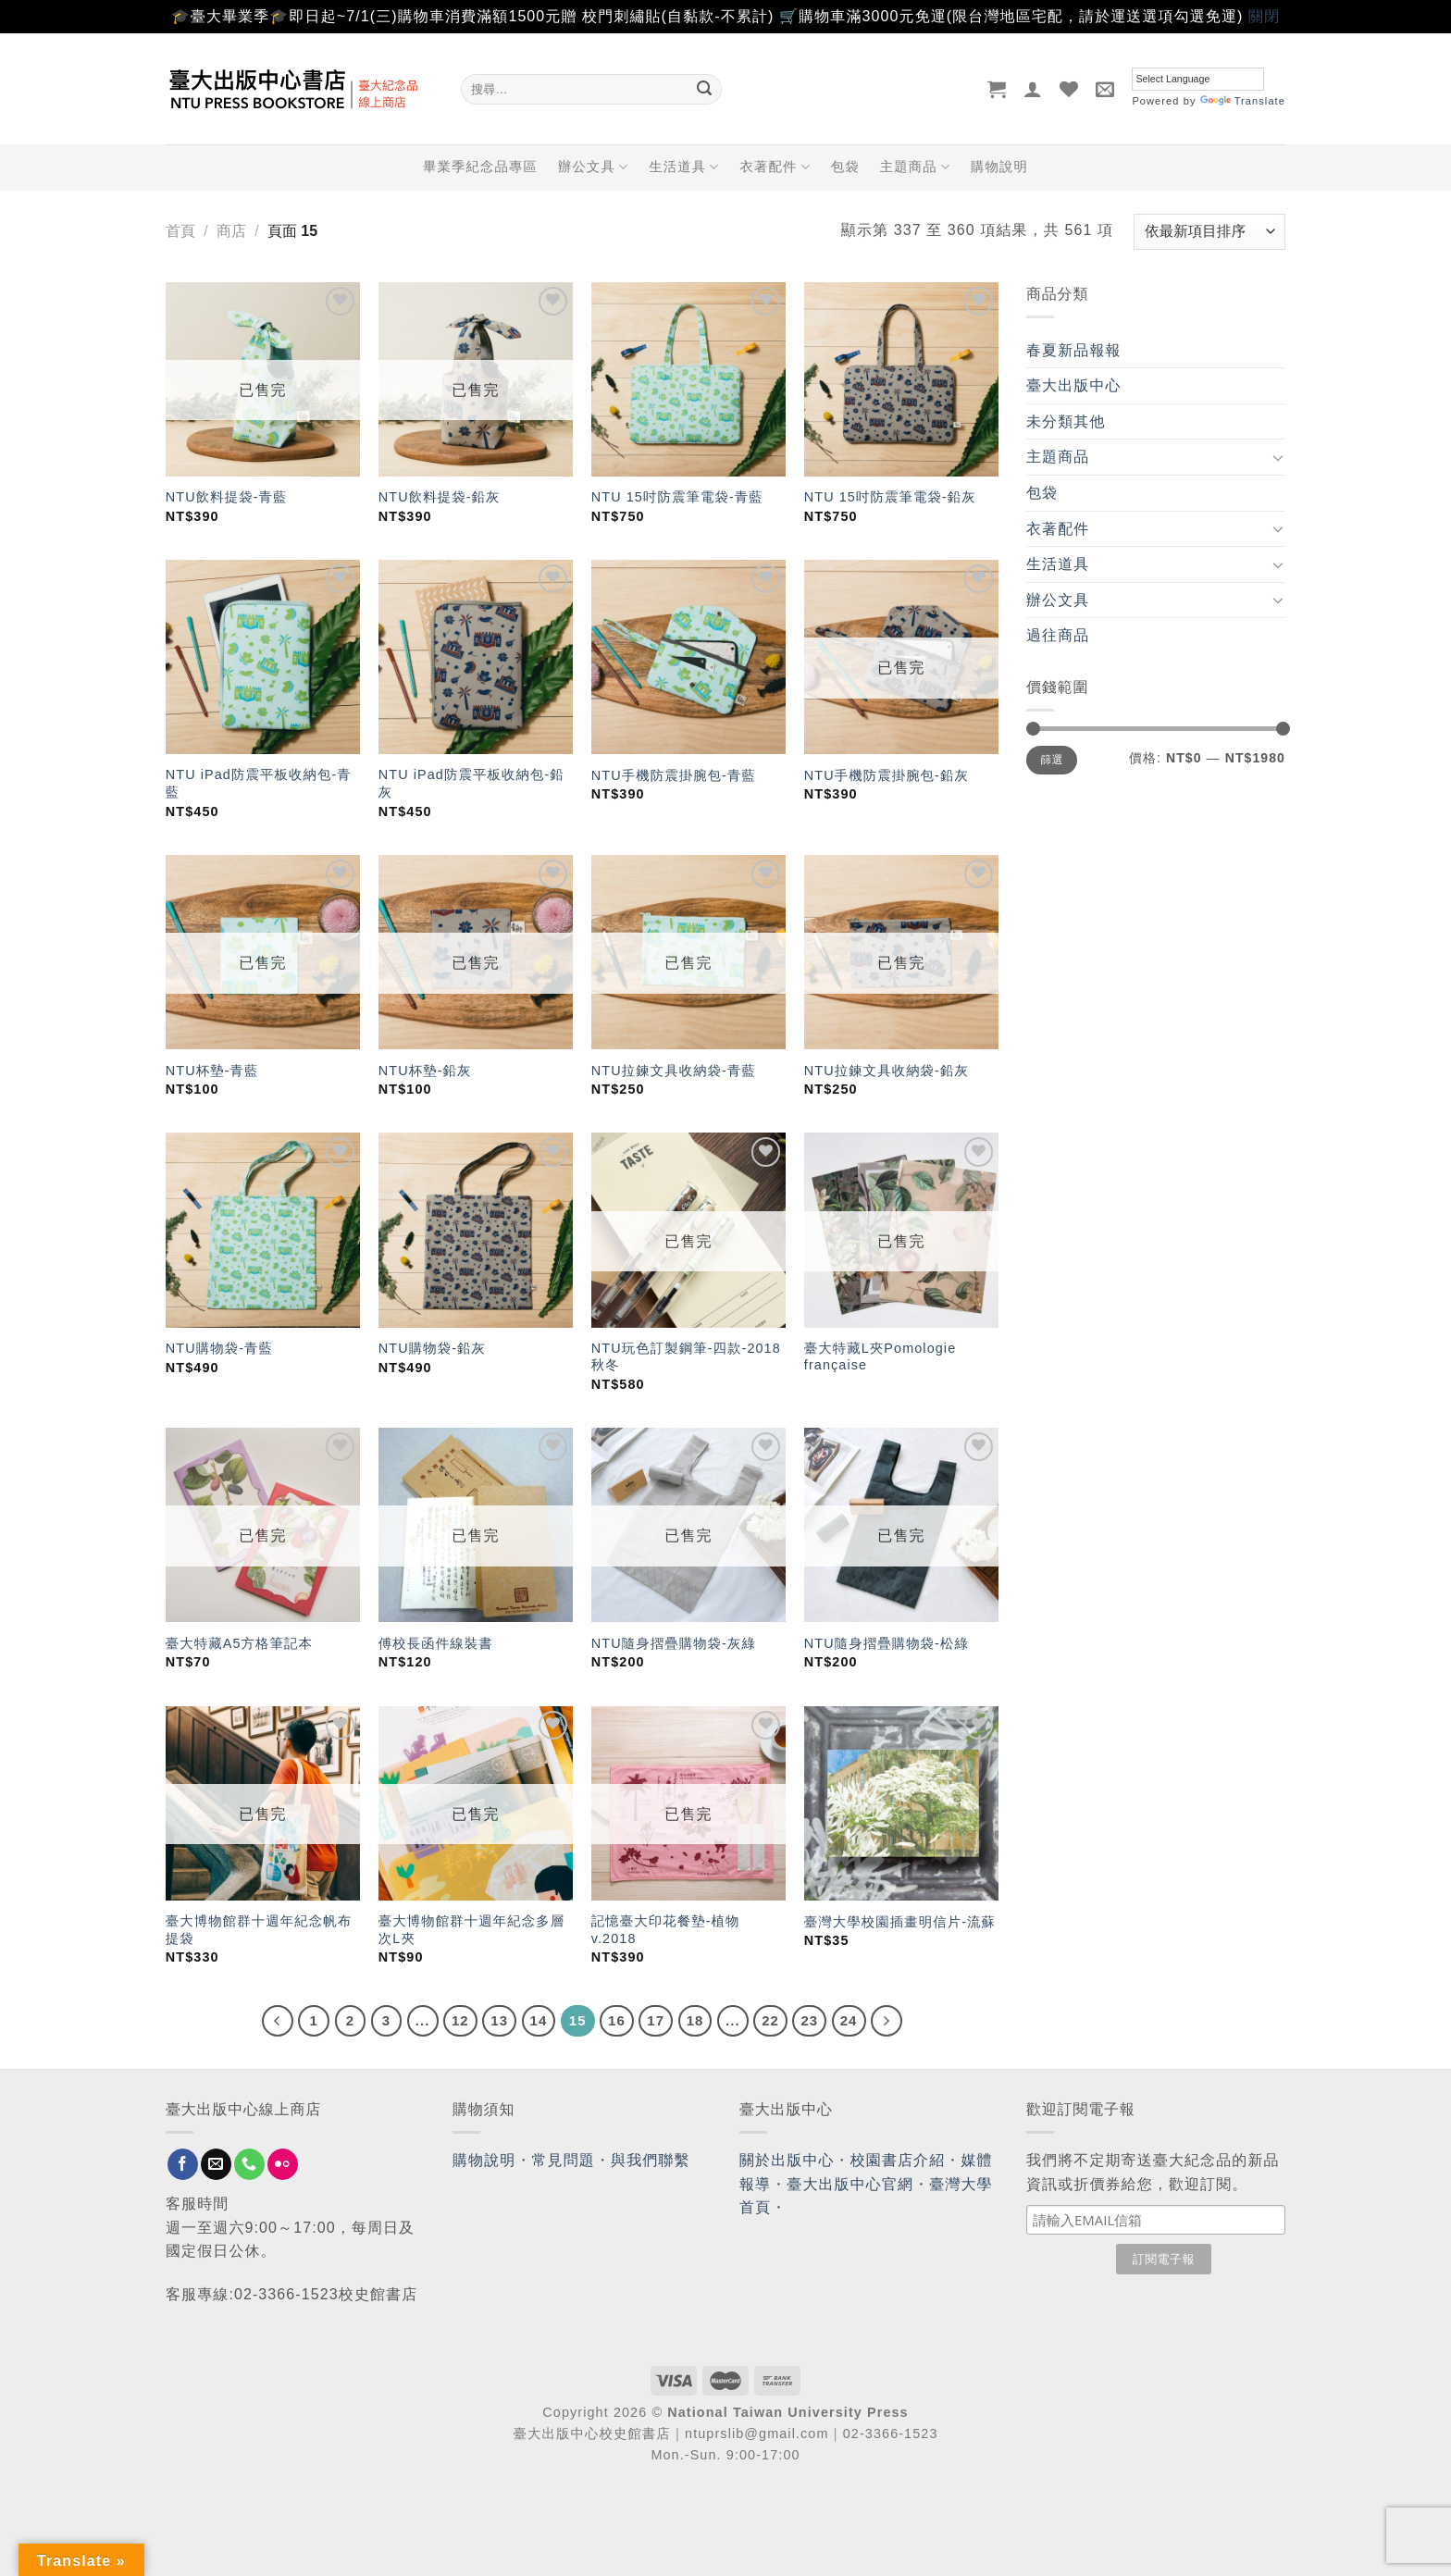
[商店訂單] (1209, 232)
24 (849, 2020)
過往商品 (1057, 635)
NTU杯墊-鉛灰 (425, 1070)
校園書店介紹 (898, 2160)
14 (539, 2020)
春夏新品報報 (1074, 350)
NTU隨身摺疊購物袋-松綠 (886, 1643)
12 (460, 2020)
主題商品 (915, 167)
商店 (231, 231)
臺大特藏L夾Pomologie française (880, 1357)
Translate (1242, 100)
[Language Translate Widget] (1198, 79)
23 (809, 2020)
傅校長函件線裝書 (435, 1643)
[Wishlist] (1069, 88)
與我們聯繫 (650, 2160)
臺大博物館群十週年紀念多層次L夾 (471, 1929)
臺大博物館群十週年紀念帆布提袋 (259, 1929)
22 (770, 2020)
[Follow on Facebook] (182, 2164)
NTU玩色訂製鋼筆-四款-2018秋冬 (686, 1357)
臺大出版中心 (1074, 385)
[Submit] (704, 89)
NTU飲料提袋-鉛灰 (439, 496)
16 (617, 2020)
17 (655, 2020)
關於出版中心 (787, 2160)
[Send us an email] (216, 2164)
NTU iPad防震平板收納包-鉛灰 (471, 783)
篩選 (1051, 759)
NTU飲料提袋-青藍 (227, 496)
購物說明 (999, 166)
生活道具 (684, 167)
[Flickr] (282, 2164)
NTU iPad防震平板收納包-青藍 (259, 783)
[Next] (886, 2021)
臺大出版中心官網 (850, 2184)
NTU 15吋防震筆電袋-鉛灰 (890, 496)
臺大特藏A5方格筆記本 (239, 1643)
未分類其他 (1066, 421)
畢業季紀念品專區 (480, 166)
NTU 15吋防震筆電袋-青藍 (677, 496)
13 (499, 2020)
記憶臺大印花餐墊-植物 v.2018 (665, 1929)
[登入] (1033, 88)
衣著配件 (774, 167)
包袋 (845, 166)
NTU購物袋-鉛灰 (432, 1348)
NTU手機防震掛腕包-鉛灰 (886, 775)
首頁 (180, 231)
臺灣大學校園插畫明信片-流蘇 (900, 1921)
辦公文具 (593, 167)
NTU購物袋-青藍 (219, 1348)
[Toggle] (1278, 457)
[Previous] (277, 2021)
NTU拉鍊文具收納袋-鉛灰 (886, 1070)
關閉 (1264, 16)
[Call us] (249, 2164)
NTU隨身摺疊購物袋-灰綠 (673, 1643)
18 (695, 2020)
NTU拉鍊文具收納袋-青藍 (673, 1070)
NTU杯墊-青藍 (212, 1070)
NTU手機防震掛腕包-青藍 (673, 775)
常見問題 (563, 2160)
